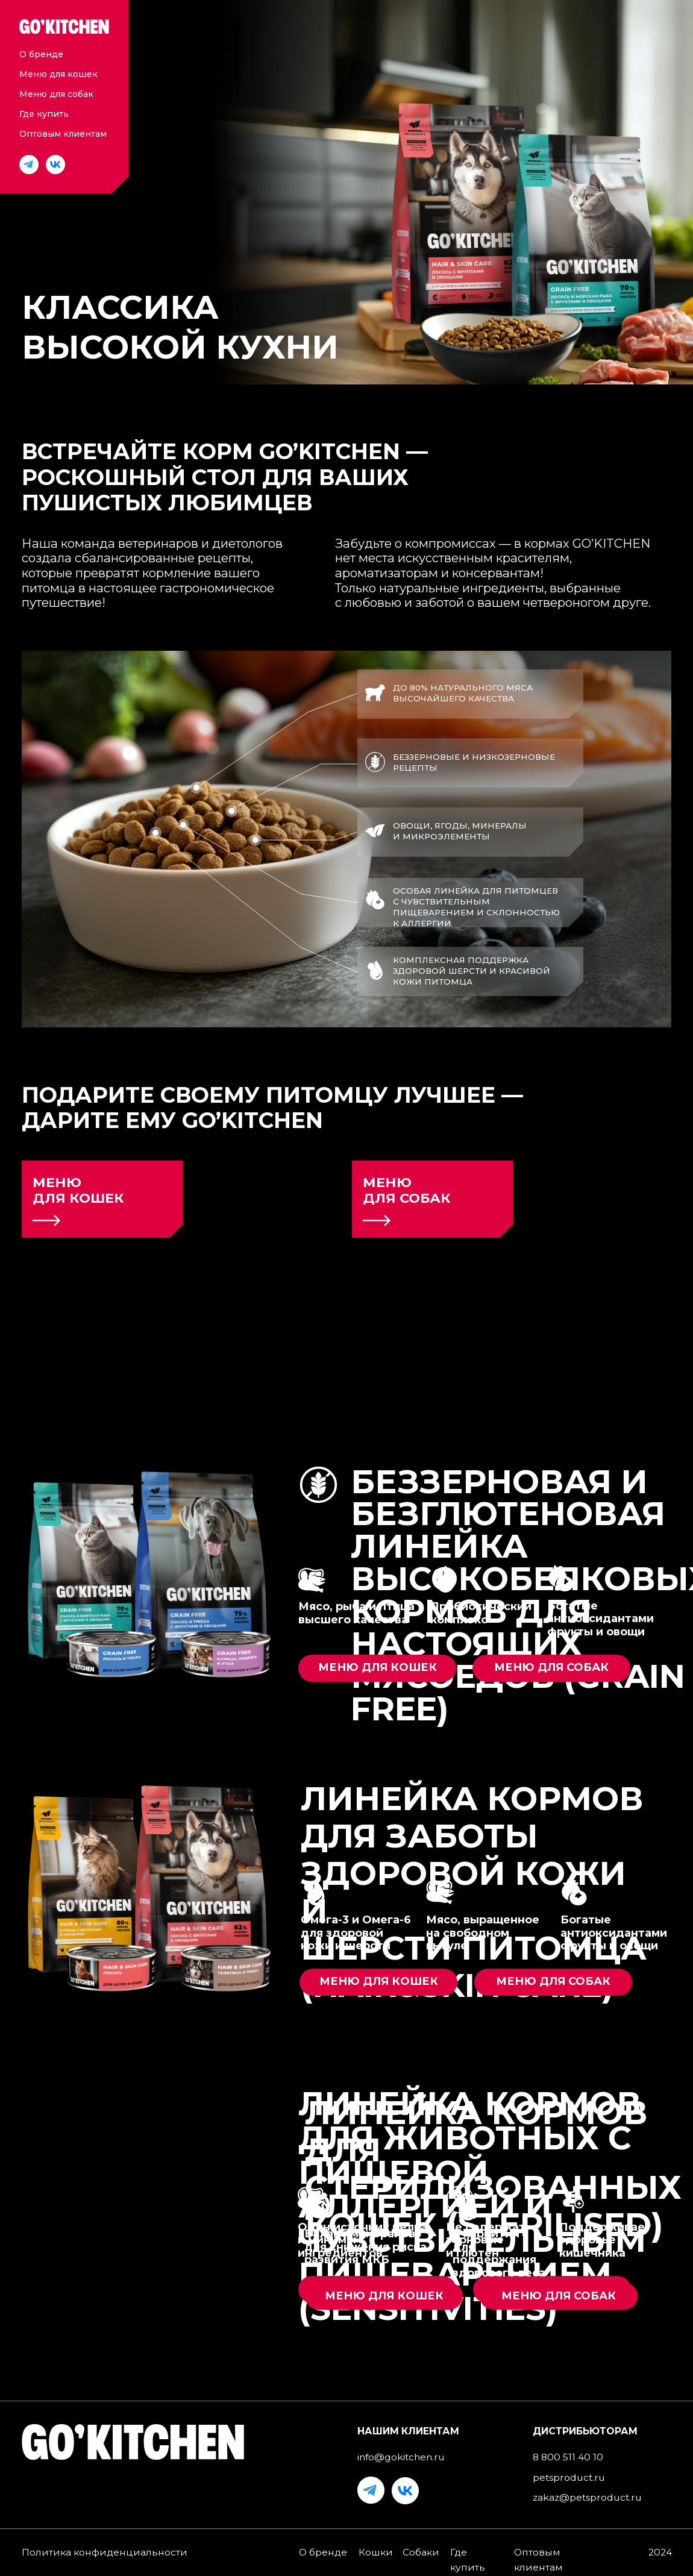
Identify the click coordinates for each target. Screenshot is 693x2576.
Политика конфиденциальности (104, 2552)
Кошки (376, 2552)
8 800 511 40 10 (568, 2457)
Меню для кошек (58, 74)
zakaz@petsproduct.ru (587, 2497)
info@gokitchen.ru (401, 2457)
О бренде (41, 54)
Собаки (421, 2552)
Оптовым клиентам (63, 133)
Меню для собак (56, 94)
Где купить (44, 113)
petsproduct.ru (569, 2477)
